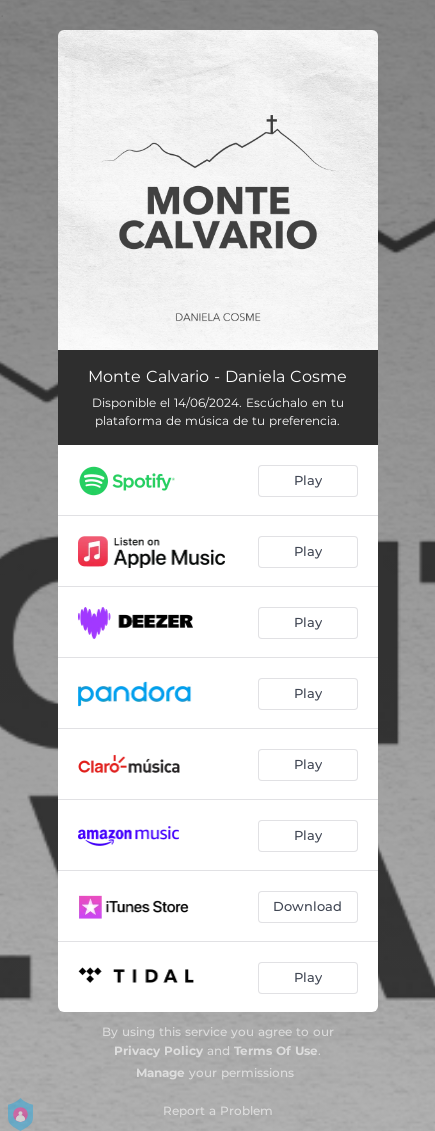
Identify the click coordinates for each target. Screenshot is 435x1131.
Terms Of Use (276, 1050)
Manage (160, 1072)
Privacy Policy (158, 1050)
